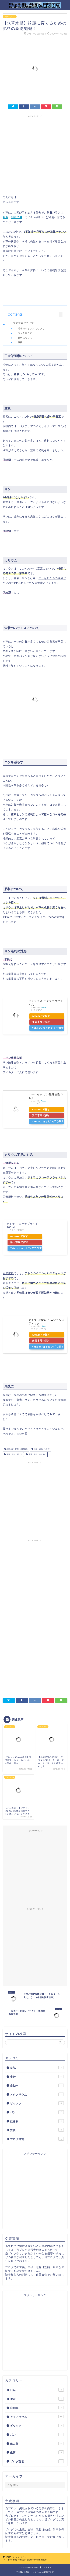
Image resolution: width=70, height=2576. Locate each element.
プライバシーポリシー (28, 2567)
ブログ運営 (37, 2139)
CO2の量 (16, 217)
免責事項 (47, 2567)
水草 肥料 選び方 (14, 1454)
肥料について (25, 337)
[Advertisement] (35, 154)
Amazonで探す (41, 1016)
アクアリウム (9, 17)
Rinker (44, 1007)
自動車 (37, 2085)
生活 (37, 2076)
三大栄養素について (22, 323)
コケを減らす (25, 333)
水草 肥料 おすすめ (37, 1454)
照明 (5, 217)
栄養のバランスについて (31, 328)
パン (37, 2112)
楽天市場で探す (41, 1022)
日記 (37, 2067)
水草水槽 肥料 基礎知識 (16, 1449)
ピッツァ (37, 2103)
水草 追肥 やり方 (41, 1449)
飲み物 (37, 2121)
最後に (21, 342)
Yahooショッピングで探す (48, 1028)
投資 (37, 2130)
